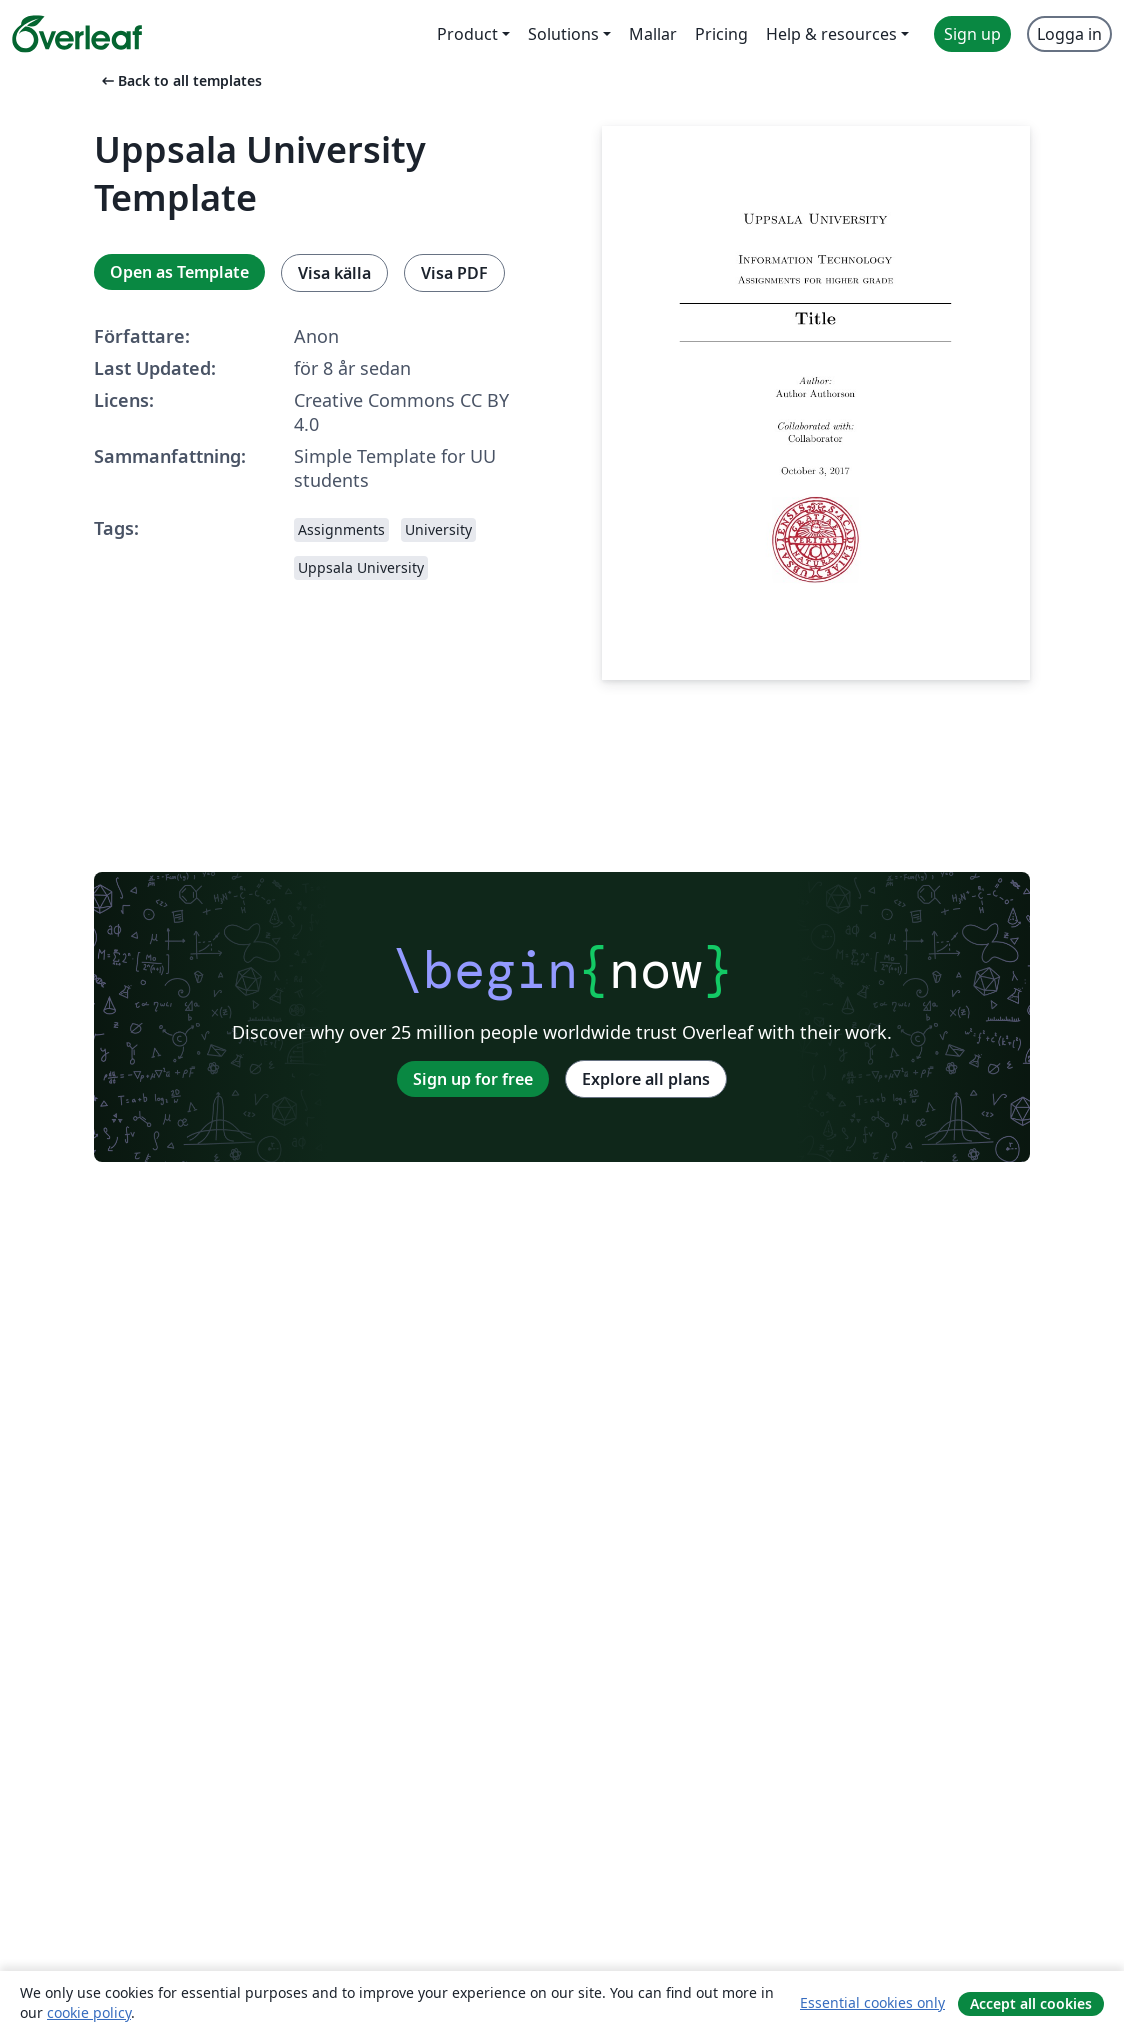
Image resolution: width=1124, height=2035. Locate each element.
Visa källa (334, 273)
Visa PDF (454, 273)
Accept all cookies (1031, 2003)
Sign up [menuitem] (972, 34)
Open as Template (179, 272)
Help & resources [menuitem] (831, 34)
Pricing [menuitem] (721, 34)
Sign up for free (473, 1079)
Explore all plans (646, 1079)
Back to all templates (180, 80)
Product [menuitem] (467, 34)
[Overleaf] (77, 34)
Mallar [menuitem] (653, 34)
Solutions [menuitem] (563, 34)
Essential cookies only (872, 2002)
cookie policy (89, 2012)
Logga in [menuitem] (1069, 34)
